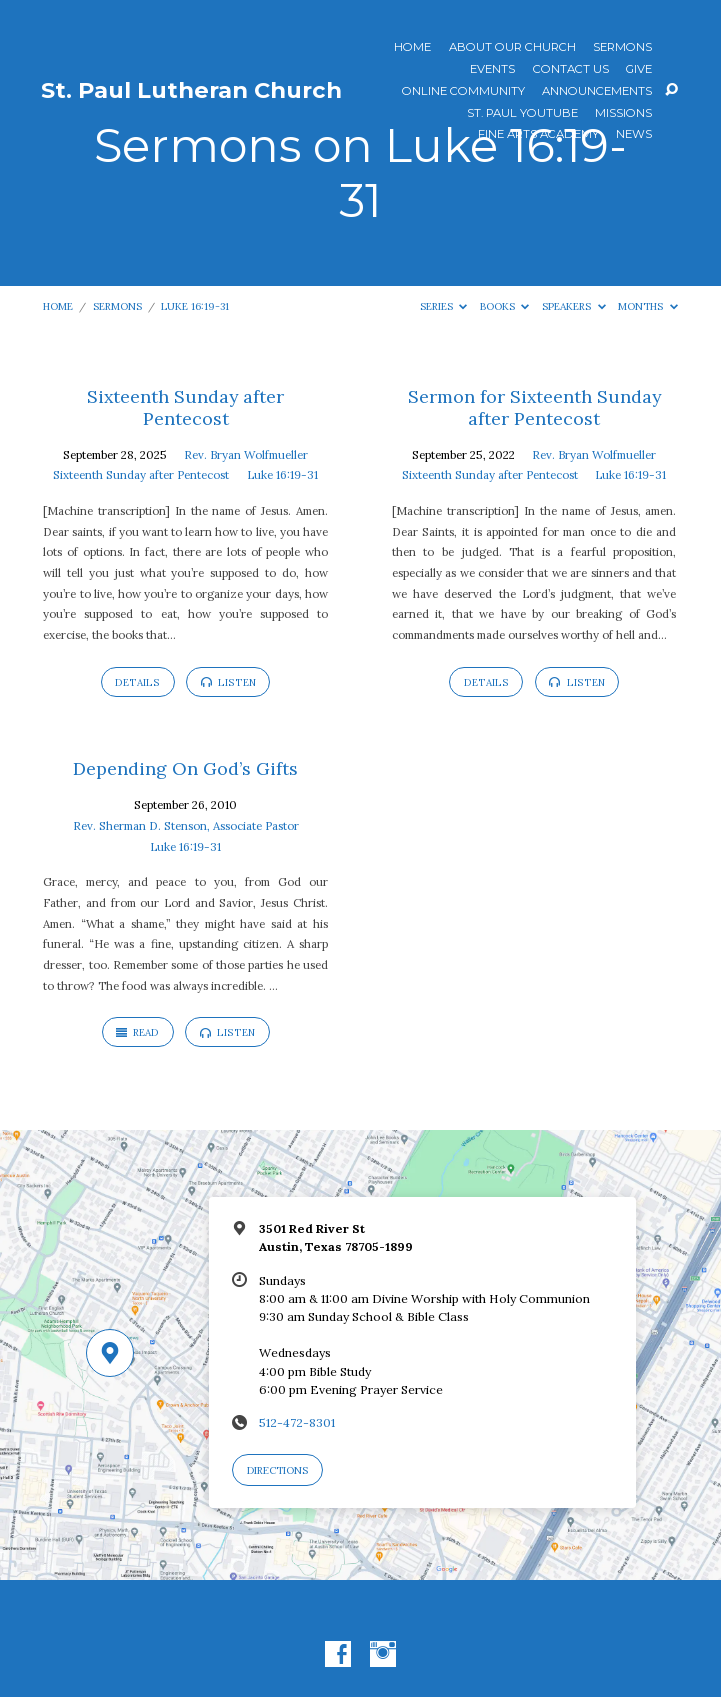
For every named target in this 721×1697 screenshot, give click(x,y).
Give (639, 70)
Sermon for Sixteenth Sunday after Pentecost (534, 407)
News (634, 135)
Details (137, 682)
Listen (228, 682)
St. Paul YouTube (522, 114)
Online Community (463, 92)
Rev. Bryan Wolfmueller (246, 454)
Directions (277, 1470)
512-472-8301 (297, 1422)
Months (648, 306)
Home (412, 48)
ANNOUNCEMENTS (597, 92)
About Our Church (512, 48)
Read (137, 1032)
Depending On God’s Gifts (185, 768)
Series (444, 306)
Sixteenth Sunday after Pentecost (185, 407)
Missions (623, 114)
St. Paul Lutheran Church (191, 90)
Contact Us (571, 70)
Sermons (622, 48)
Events (492, 70)
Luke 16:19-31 (195, 306)
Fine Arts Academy (538, 135)
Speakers (574, 306)
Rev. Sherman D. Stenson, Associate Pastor (186, 825)
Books (505, 306)
